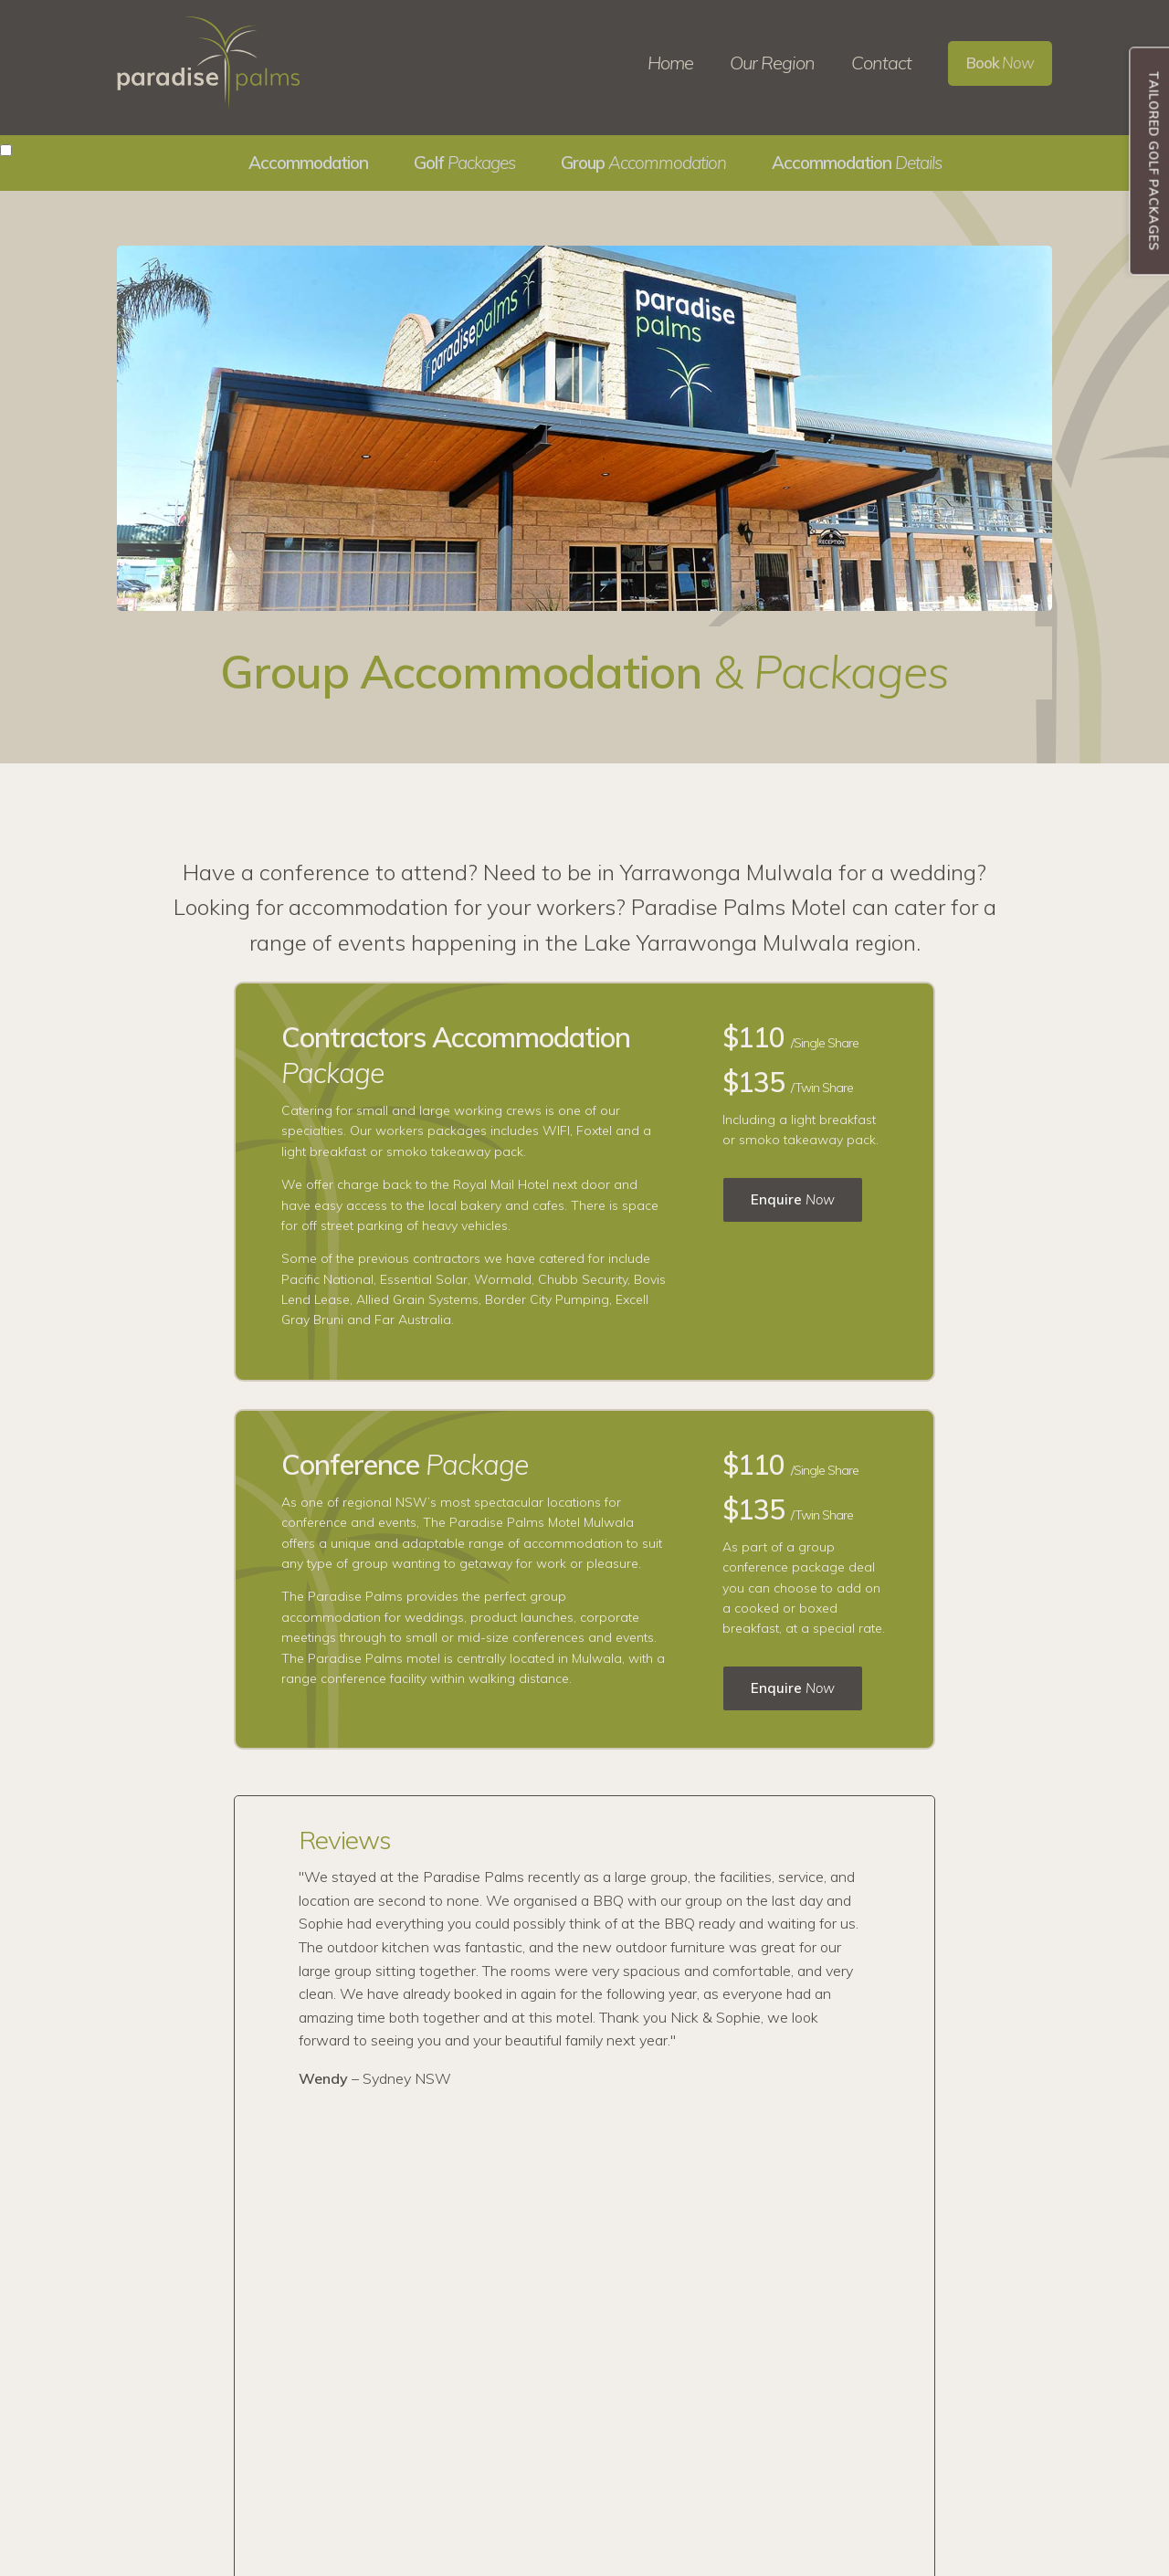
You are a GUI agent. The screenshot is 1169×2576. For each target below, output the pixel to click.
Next (941, 1940)
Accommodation (857, 162)
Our (611, 2325)
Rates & (597, 2384)
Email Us (790, 2394)
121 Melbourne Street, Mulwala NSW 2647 (876, 2446)
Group (643, 162)
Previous (235, 1940)
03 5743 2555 (802, 2343)
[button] (6, 150)
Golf (464, 162)
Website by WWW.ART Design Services (585, 2559)
